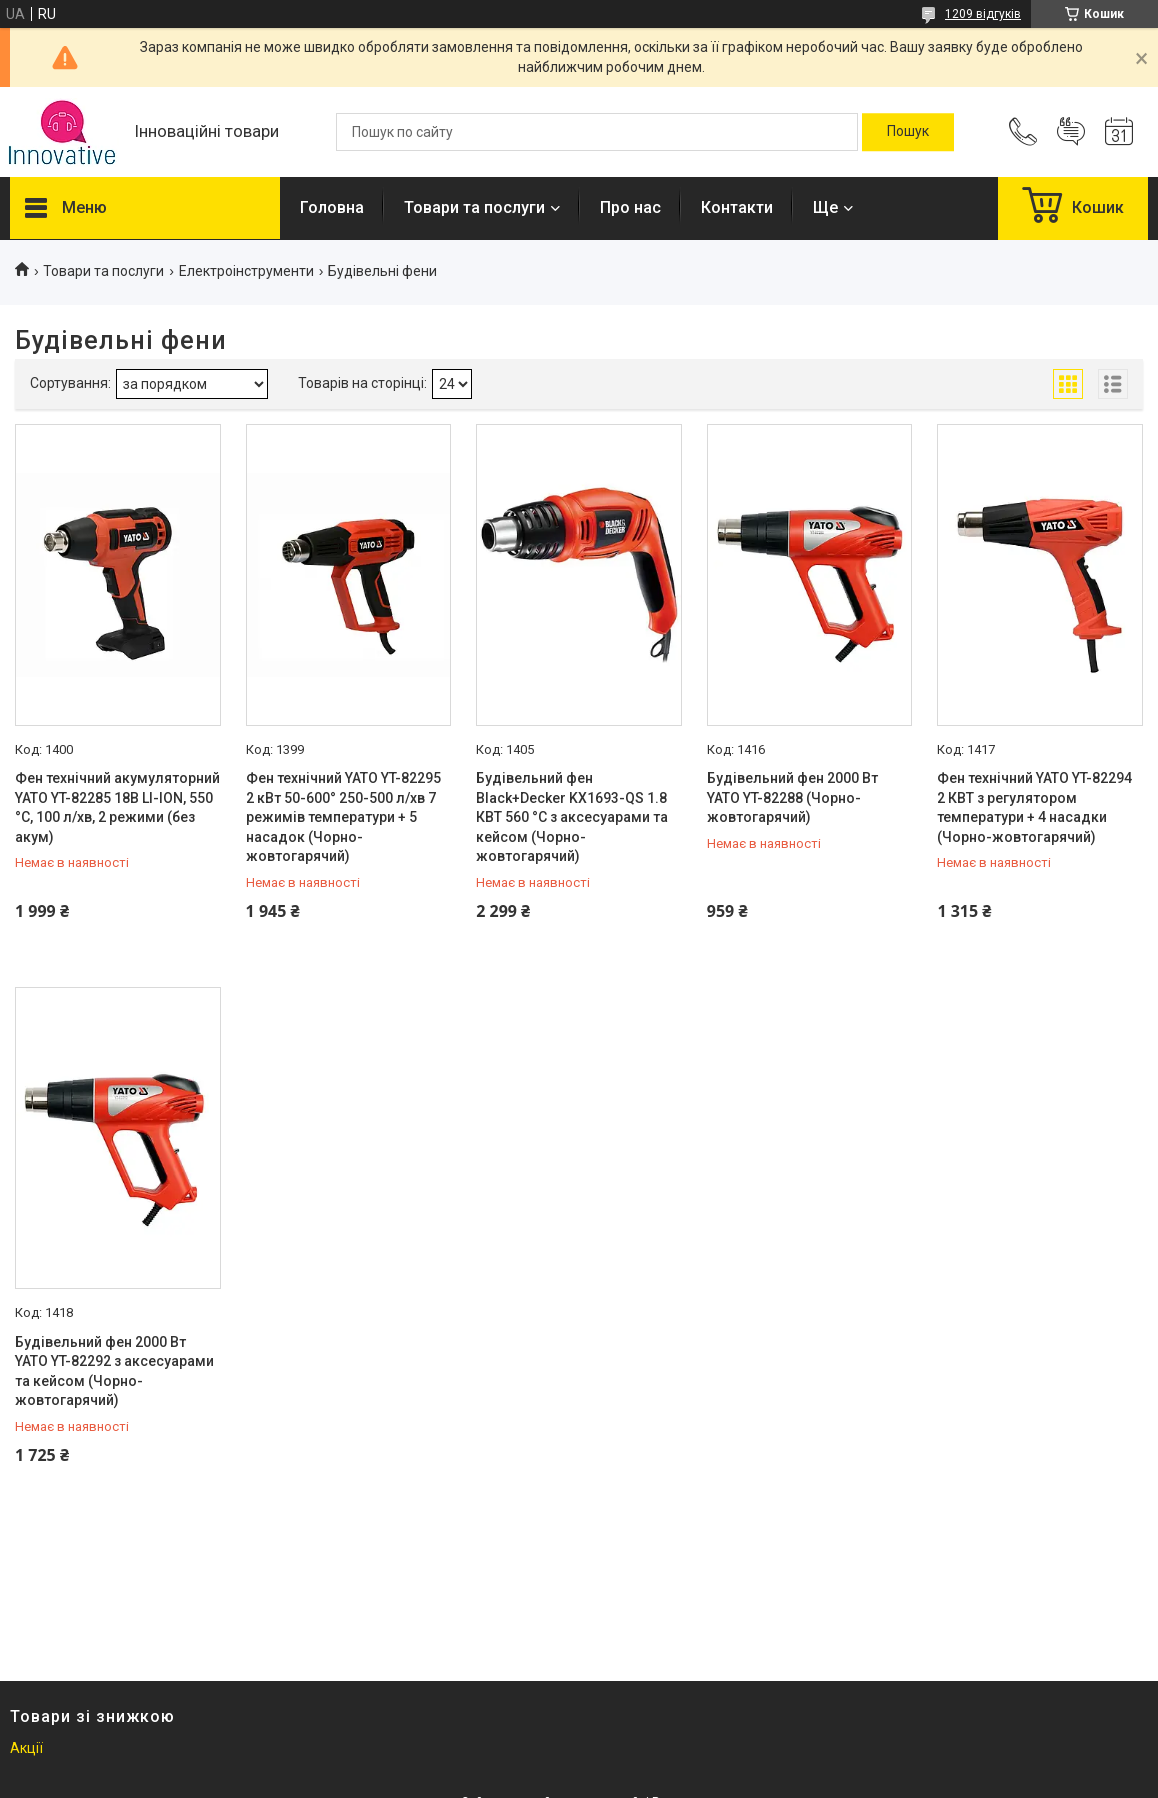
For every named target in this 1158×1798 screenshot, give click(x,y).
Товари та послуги (474, 207)
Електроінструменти (246, 271)
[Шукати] (908, 132)
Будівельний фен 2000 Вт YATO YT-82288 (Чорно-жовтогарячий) (792, 797)
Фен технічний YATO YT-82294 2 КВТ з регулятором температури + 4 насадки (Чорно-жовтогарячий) (1034, 807)
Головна (332, 207)
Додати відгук (1071, 132)
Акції (26, 1748)
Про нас (630, 207)
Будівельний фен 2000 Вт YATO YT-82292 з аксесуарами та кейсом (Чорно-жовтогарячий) (114, 1371)
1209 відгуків (983, 14)
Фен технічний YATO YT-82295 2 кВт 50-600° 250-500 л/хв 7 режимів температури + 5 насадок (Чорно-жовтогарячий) (343, 817)
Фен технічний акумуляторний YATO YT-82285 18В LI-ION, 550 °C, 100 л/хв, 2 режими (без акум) (117, 807)
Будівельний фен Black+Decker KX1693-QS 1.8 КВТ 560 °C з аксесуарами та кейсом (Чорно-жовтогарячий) (572, 817)
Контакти (737, 207)
